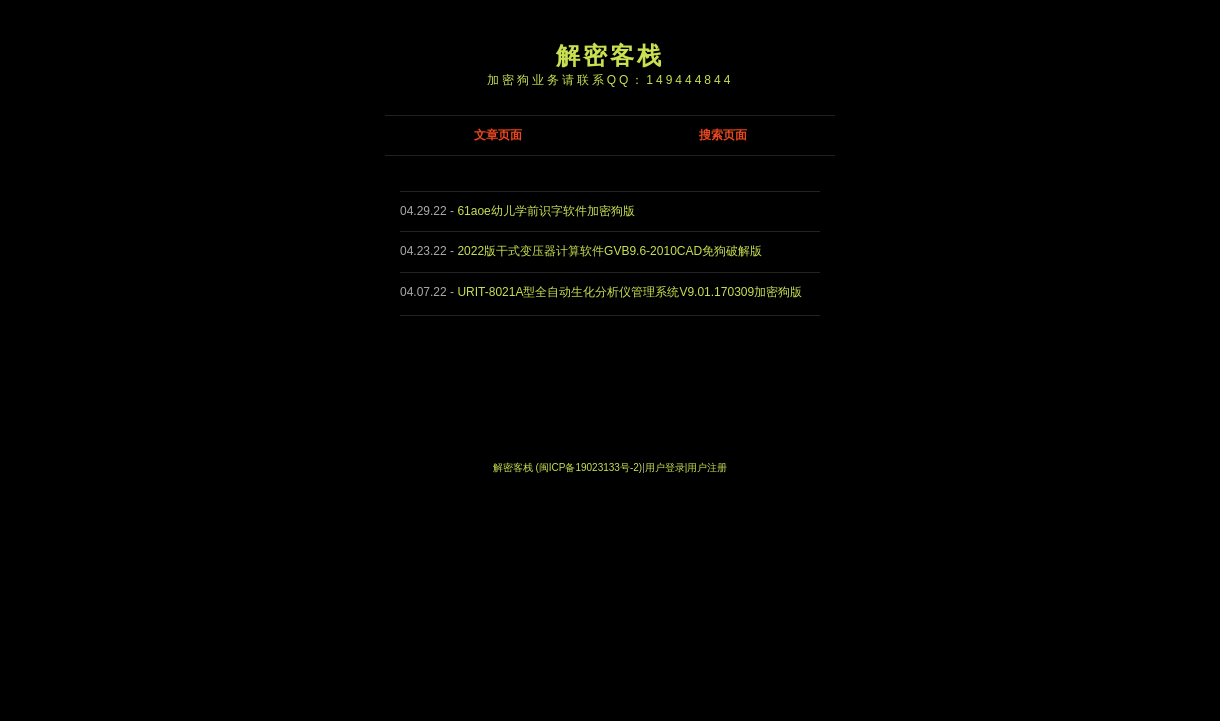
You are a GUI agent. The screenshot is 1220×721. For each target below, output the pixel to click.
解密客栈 (610, 55)
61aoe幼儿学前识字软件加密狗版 (545, 211)
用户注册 (707, 467)
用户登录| (666, 467)
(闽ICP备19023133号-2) (588, 467)
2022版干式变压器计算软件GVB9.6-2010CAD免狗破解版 (609, 251)
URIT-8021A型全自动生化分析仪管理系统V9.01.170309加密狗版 (629, 292)
